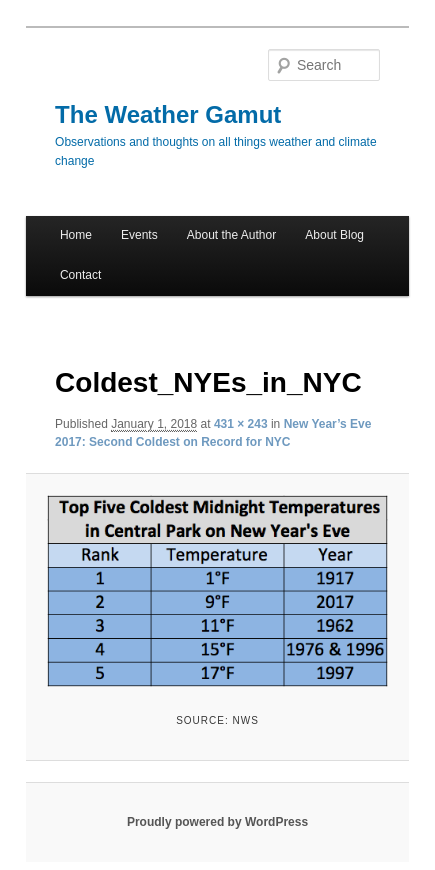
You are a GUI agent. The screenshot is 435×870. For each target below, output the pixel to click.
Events (139, 235)
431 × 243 (241, 424)
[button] (217, 591)
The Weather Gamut (168, 114)
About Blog (334, 235)
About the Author (231, 235)
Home (76, 235)
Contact (80, 275)
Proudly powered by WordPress (217, 822)
